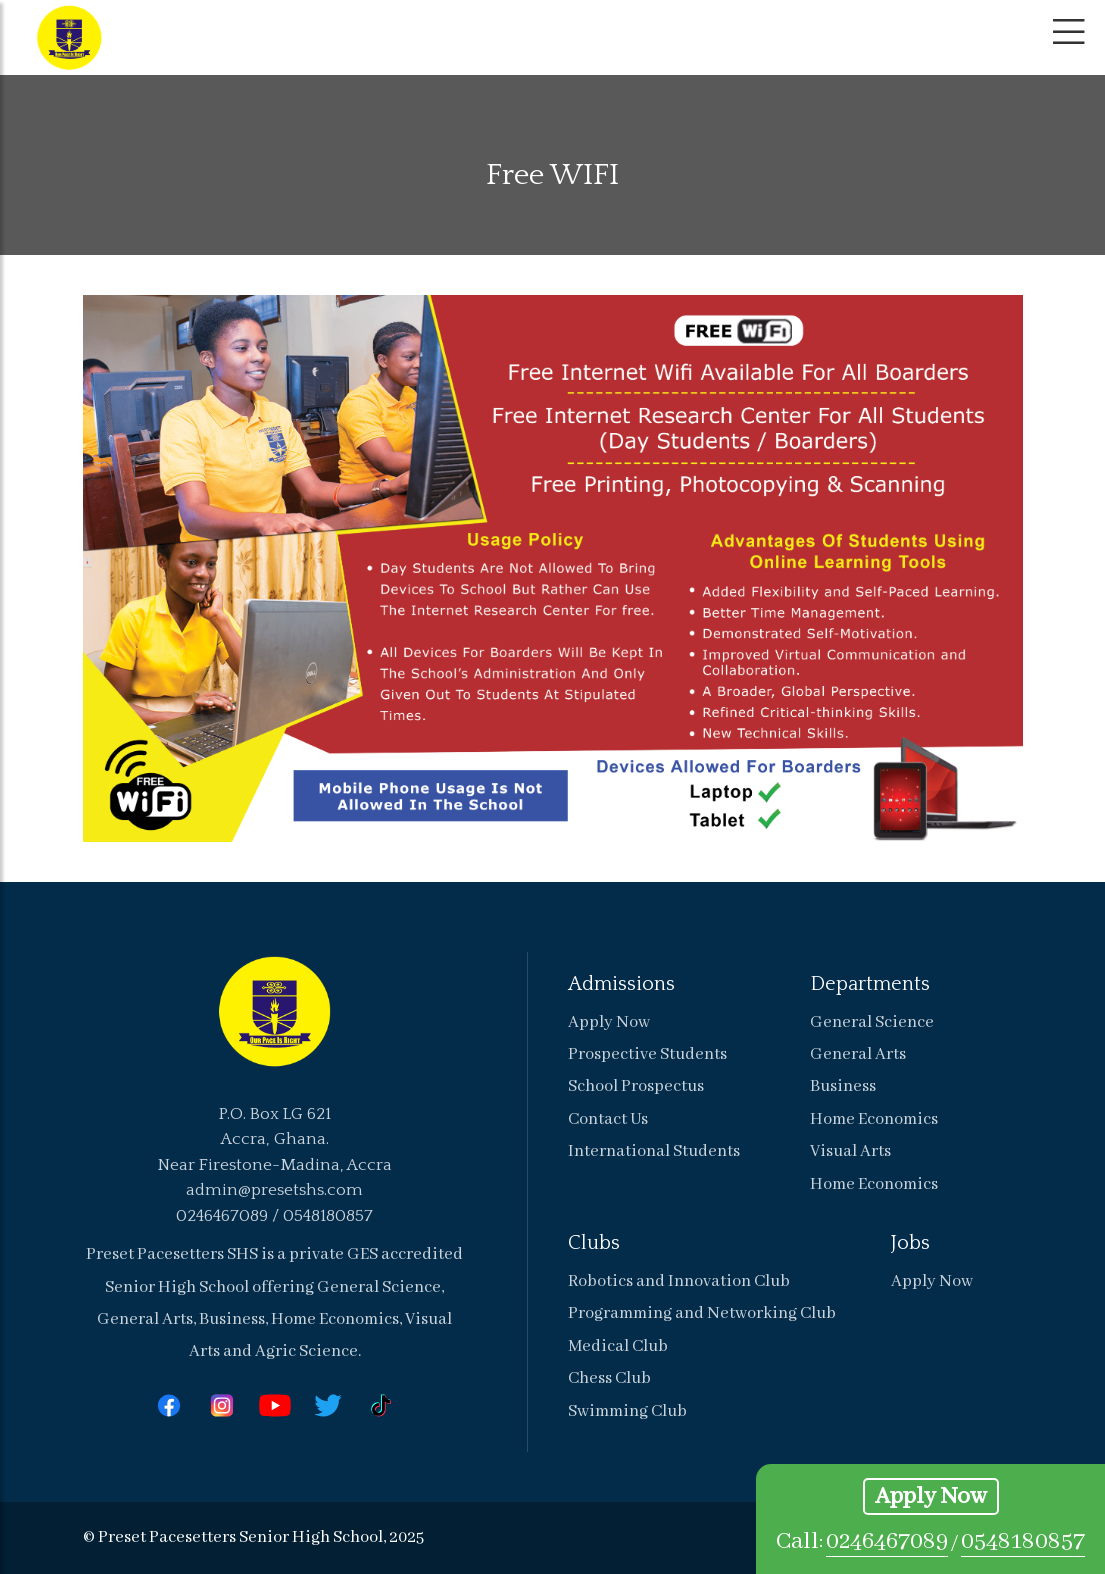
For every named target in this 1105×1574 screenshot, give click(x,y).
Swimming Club (627, 1411)
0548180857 (1023, 1541)
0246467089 (887, 1541)
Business (843, 1086)
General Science (872, 1022)
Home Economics (874, 1119)
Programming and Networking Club (702, 1313)
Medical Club (618, 1346)
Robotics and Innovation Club (679, 1281)
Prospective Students (647, 1054)
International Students (654, 1151)
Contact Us (608, 1119)
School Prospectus (636, 1086)
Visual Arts (850, 1151)
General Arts (858, 1054)
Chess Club (609, 1378)
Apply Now (931, 1496)
